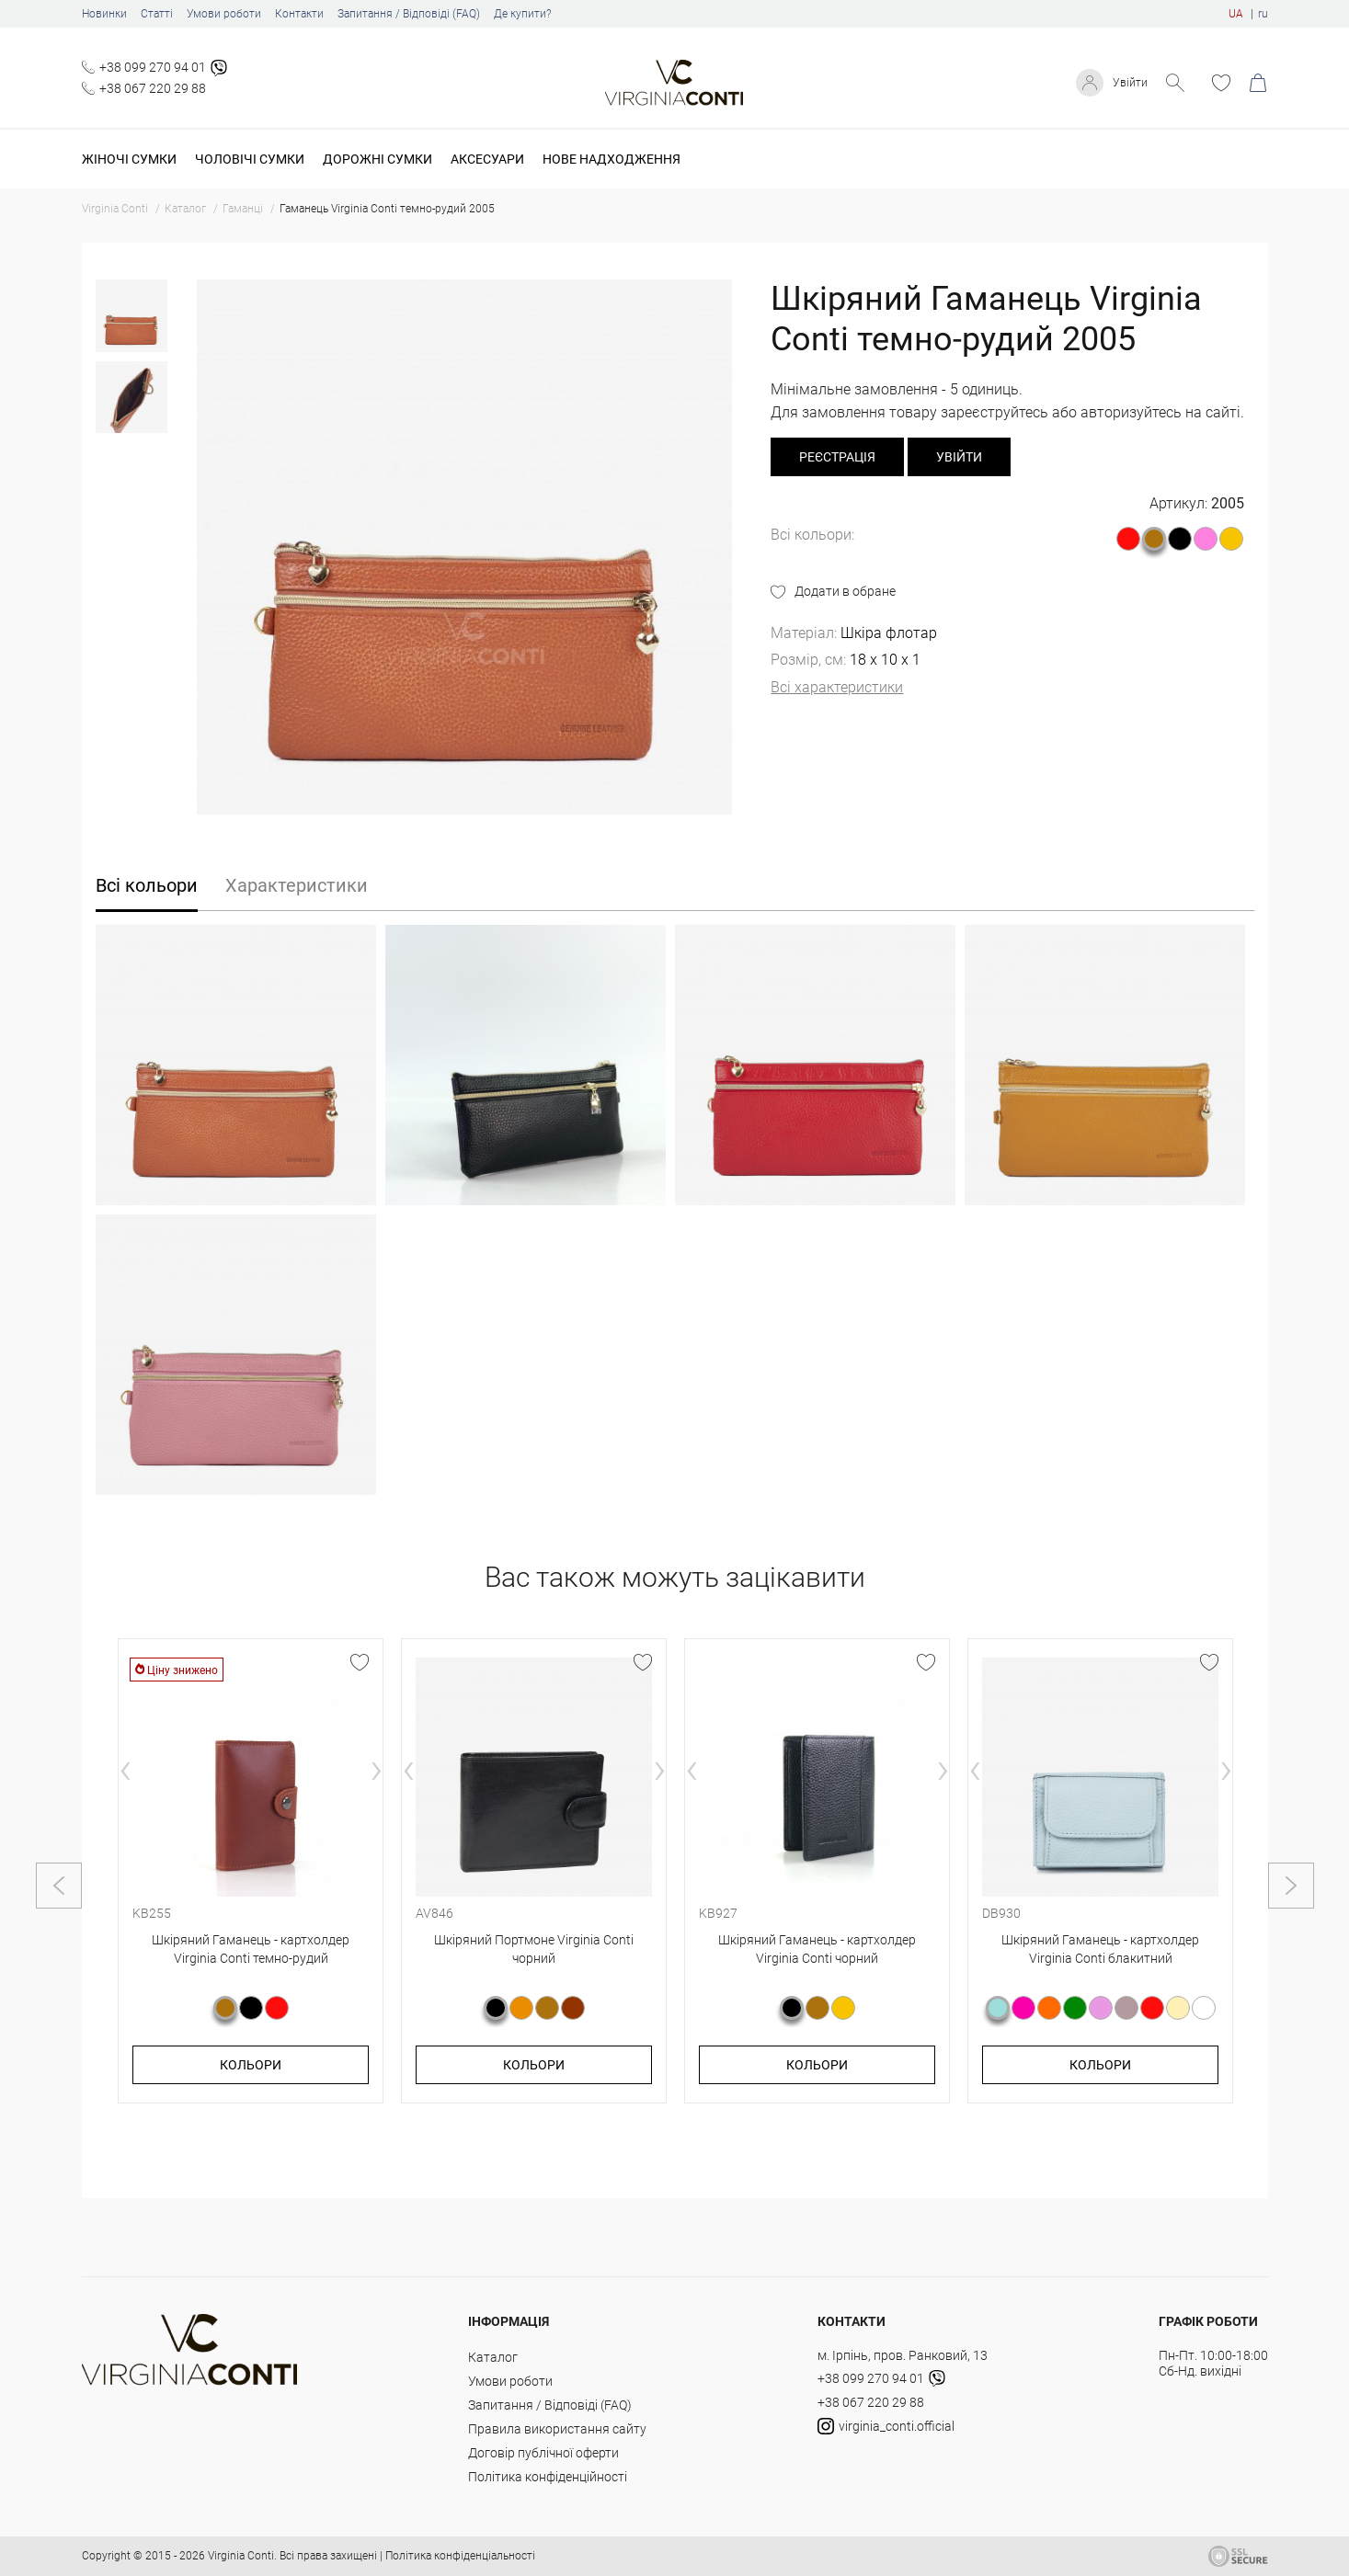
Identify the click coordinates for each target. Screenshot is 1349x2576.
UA (1236, 13)
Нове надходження (611, 159)
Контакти (299, 13)
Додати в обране (845, 591)
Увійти (1128, 82)
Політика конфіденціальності (460, 2555)
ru (1263, 13)
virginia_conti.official (886, 2426)
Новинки (104, 13)
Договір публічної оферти (543, 2452)
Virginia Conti (241, 2555)
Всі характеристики (837, 687)
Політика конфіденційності (547, 2476)
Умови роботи (224, 13)
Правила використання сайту (557, 2429)
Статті (157, 13)
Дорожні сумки (377, 159)
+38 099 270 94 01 (152, 67)
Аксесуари (487, 159)
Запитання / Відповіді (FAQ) (408, 13)
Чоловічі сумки (249, 159)
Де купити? (522, 13)
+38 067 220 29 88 (152, 88)
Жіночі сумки (129, 159)
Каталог (493, 2357)
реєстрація (837, 457)
